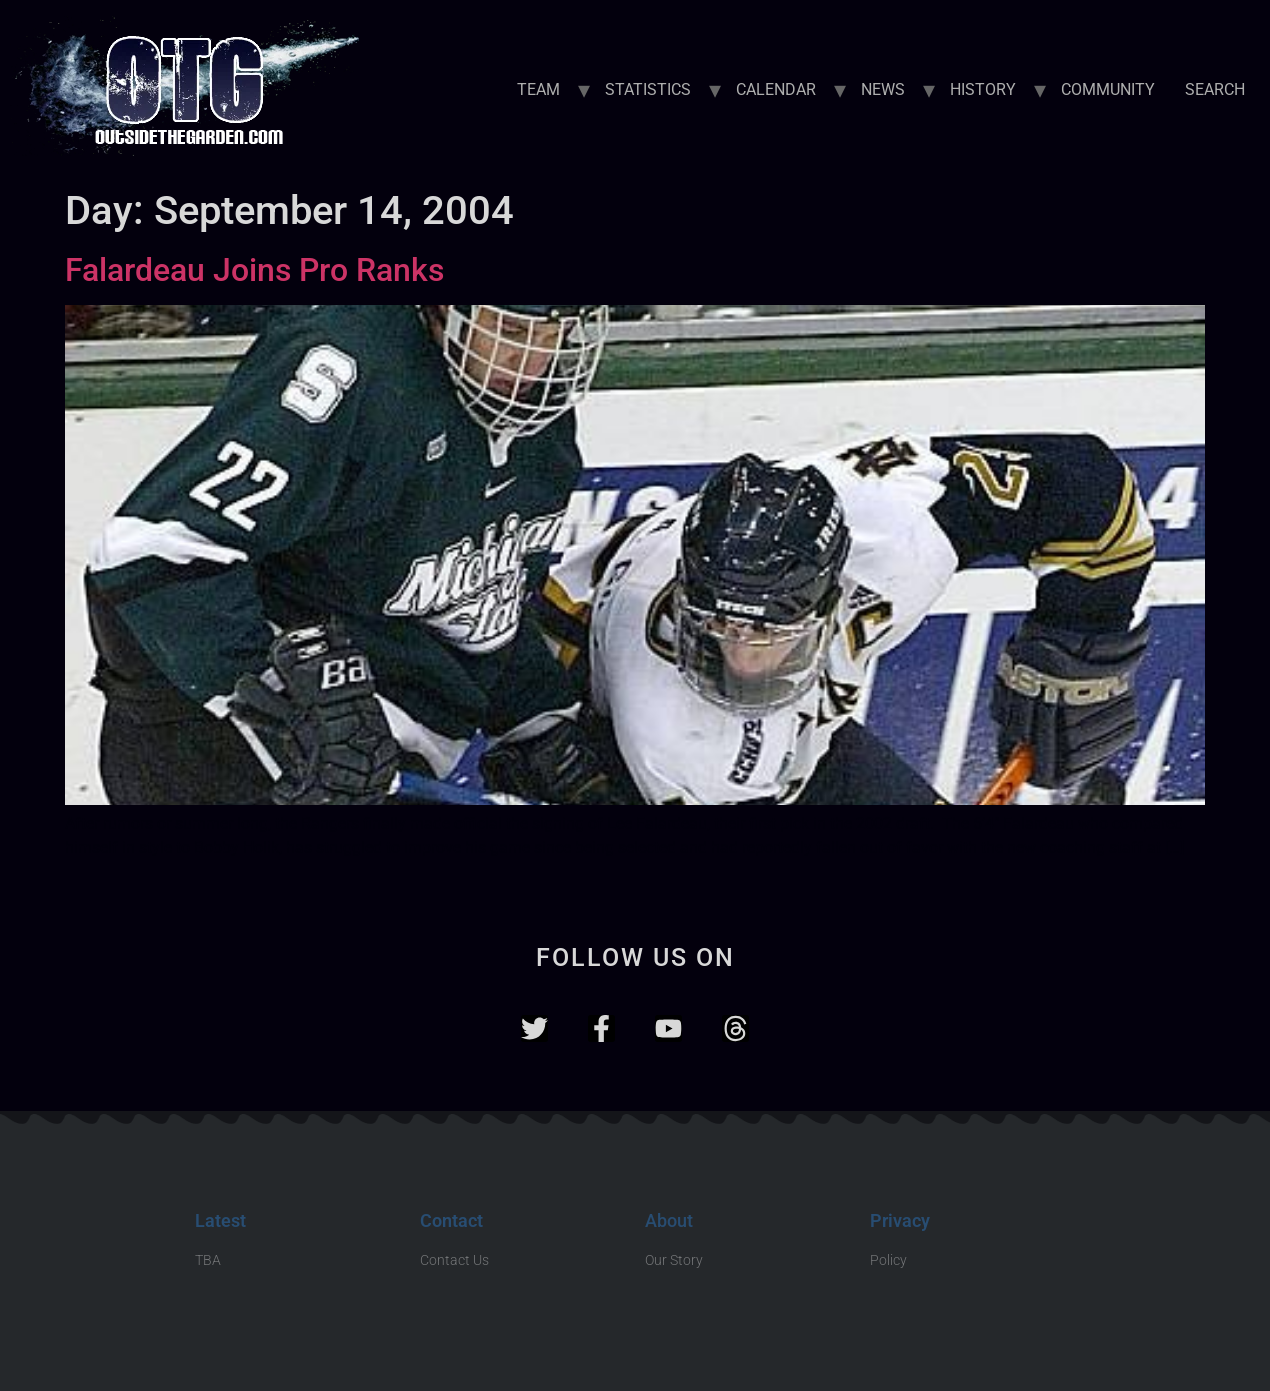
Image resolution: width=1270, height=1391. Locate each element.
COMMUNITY (1108, 89)
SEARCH (1215, 89)
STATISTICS (648, 89)
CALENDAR (776, 89)
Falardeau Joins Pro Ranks (254, 270)
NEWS (883, 89)
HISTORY (983, 89)
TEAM (538, 89)
